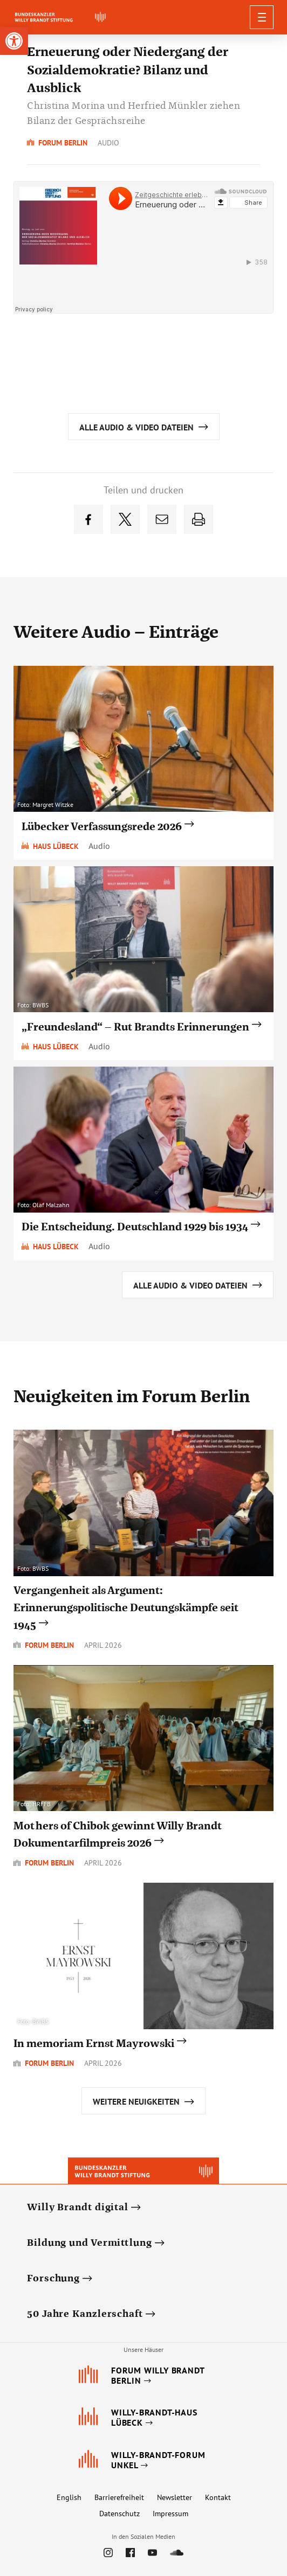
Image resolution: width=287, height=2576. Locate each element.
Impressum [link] (170, 2513)
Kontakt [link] (218, 2497)
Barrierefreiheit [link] (119, 2497)
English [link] (69, 2497)
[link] (14, 41)
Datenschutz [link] (119, 2513)
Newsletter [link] (174, 2497)
